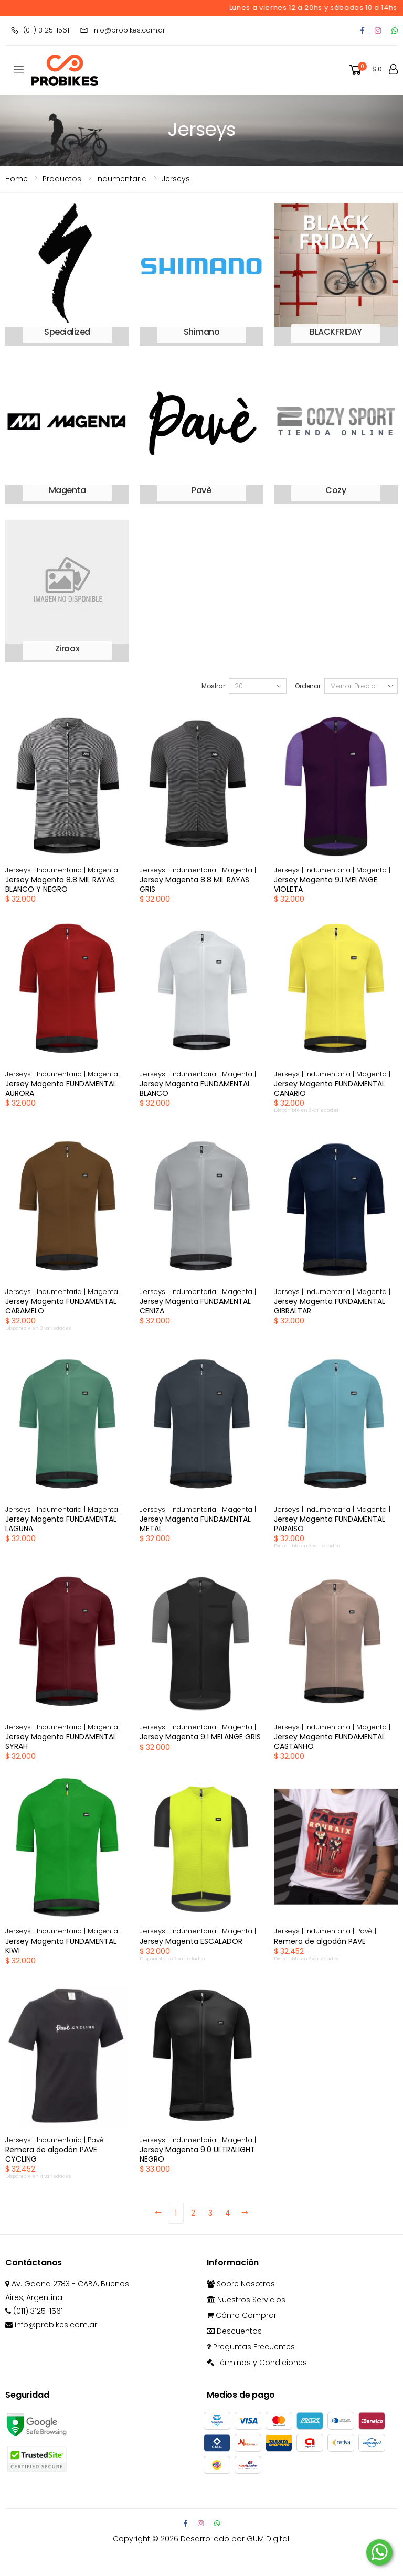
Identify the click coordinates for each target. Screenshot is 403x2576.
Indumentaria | (62, 870)
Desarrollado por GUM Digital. (236, 2539)
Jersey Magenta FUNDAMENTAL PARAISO (329, 1524)
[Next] (245, 2213)
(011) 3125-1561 (39, 30)
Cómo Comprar (242, 2315)
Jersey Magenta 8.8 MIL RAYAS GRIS (194, 884)
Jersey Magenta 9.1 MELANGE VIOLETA (325, 884)
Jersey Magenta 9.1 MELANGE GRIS (200, 1736)
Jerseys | (21, 870)
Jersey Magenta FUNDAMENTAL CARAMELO (60, 1306)
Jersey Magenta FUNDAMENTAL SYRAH (60, 1741)
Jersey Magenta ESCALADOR (191, 1941)
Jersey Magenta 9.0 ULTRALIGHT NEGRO (197, 2154)
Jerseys (176, 179)
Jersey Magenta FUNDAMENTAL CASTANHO (329, 1741)
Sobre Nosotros (241, 2284)
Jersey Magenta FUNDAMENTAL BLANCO (195, 1088)
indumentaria (121, 179)
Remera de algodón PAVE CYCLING (51, 2154)
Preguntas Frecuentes (251, 2347)
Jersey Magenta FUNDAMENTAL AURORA (60, 1088)
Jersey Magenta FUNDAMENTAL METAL (195, 1524)
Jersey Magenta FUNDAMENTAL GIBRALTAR (329, 1306)
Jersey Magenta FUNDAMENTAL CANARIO (329, 1088)
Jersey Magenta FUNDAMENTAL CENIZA (195, 1306)
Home (16, 179)
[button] (364, 70)
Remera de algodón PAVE (320, 1941)
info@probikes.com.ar (122, 30)
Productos (62, 179)
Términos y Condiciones (257, 2362)
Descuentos (234, 2331)
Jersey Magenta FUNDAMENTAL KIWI (60, 1946)
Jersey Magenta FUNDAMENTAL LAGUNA (60, 1524)
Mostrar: (214, 685)
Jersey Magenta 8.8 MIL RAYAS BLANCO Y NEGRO (60, 884)
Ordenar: (308, 685)
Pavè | (366, 1931)
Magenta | (105, 870)
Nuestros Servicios (246, 2299)
